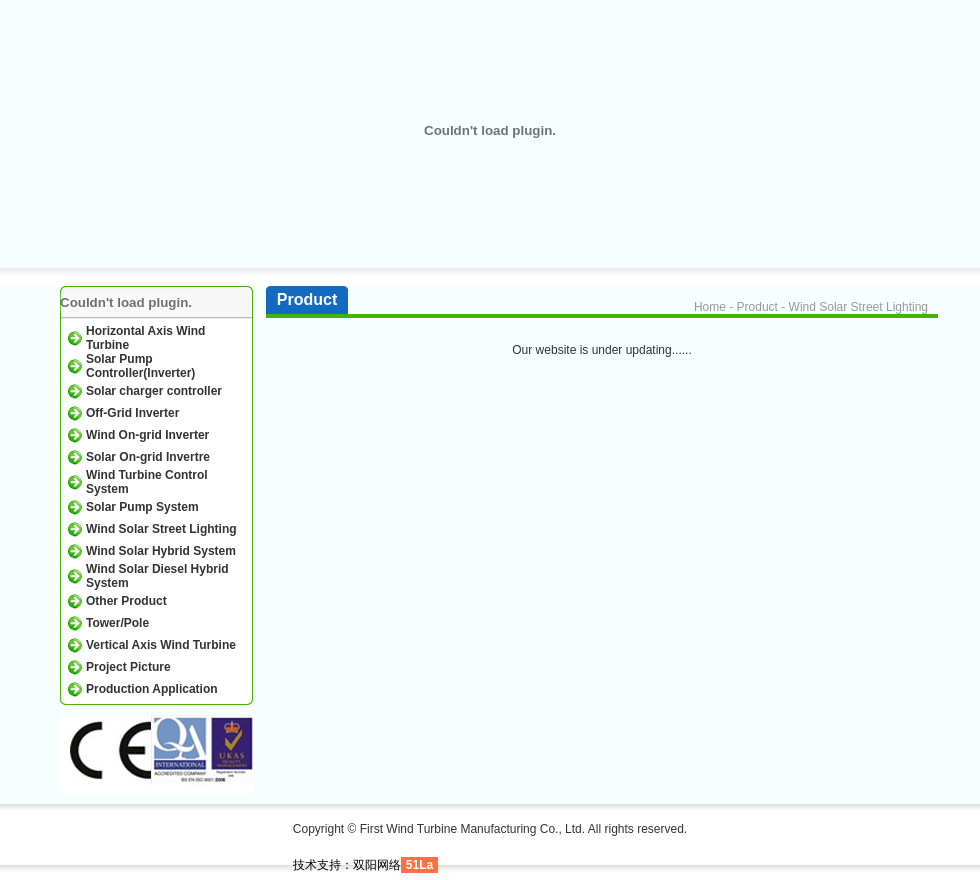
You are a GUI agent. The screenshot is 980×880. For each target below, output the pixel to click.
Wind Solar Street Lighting (161, 529)
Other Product (126, 601)
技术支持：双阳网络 (347, 865)
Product (757, 307)
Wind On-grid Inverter (147, 435)
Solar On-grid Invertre (148, 457)
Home (710, 307)
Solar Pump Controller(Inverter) (140, 366)
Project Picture (128, 667)
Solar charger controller (154, 391)
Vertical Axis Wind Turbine (161, 645)
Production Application (152, 689)
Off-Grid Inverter (132, 413)
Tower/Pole (117, 623)
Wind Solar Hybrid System (161, 551)
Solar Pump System (142, 507)
